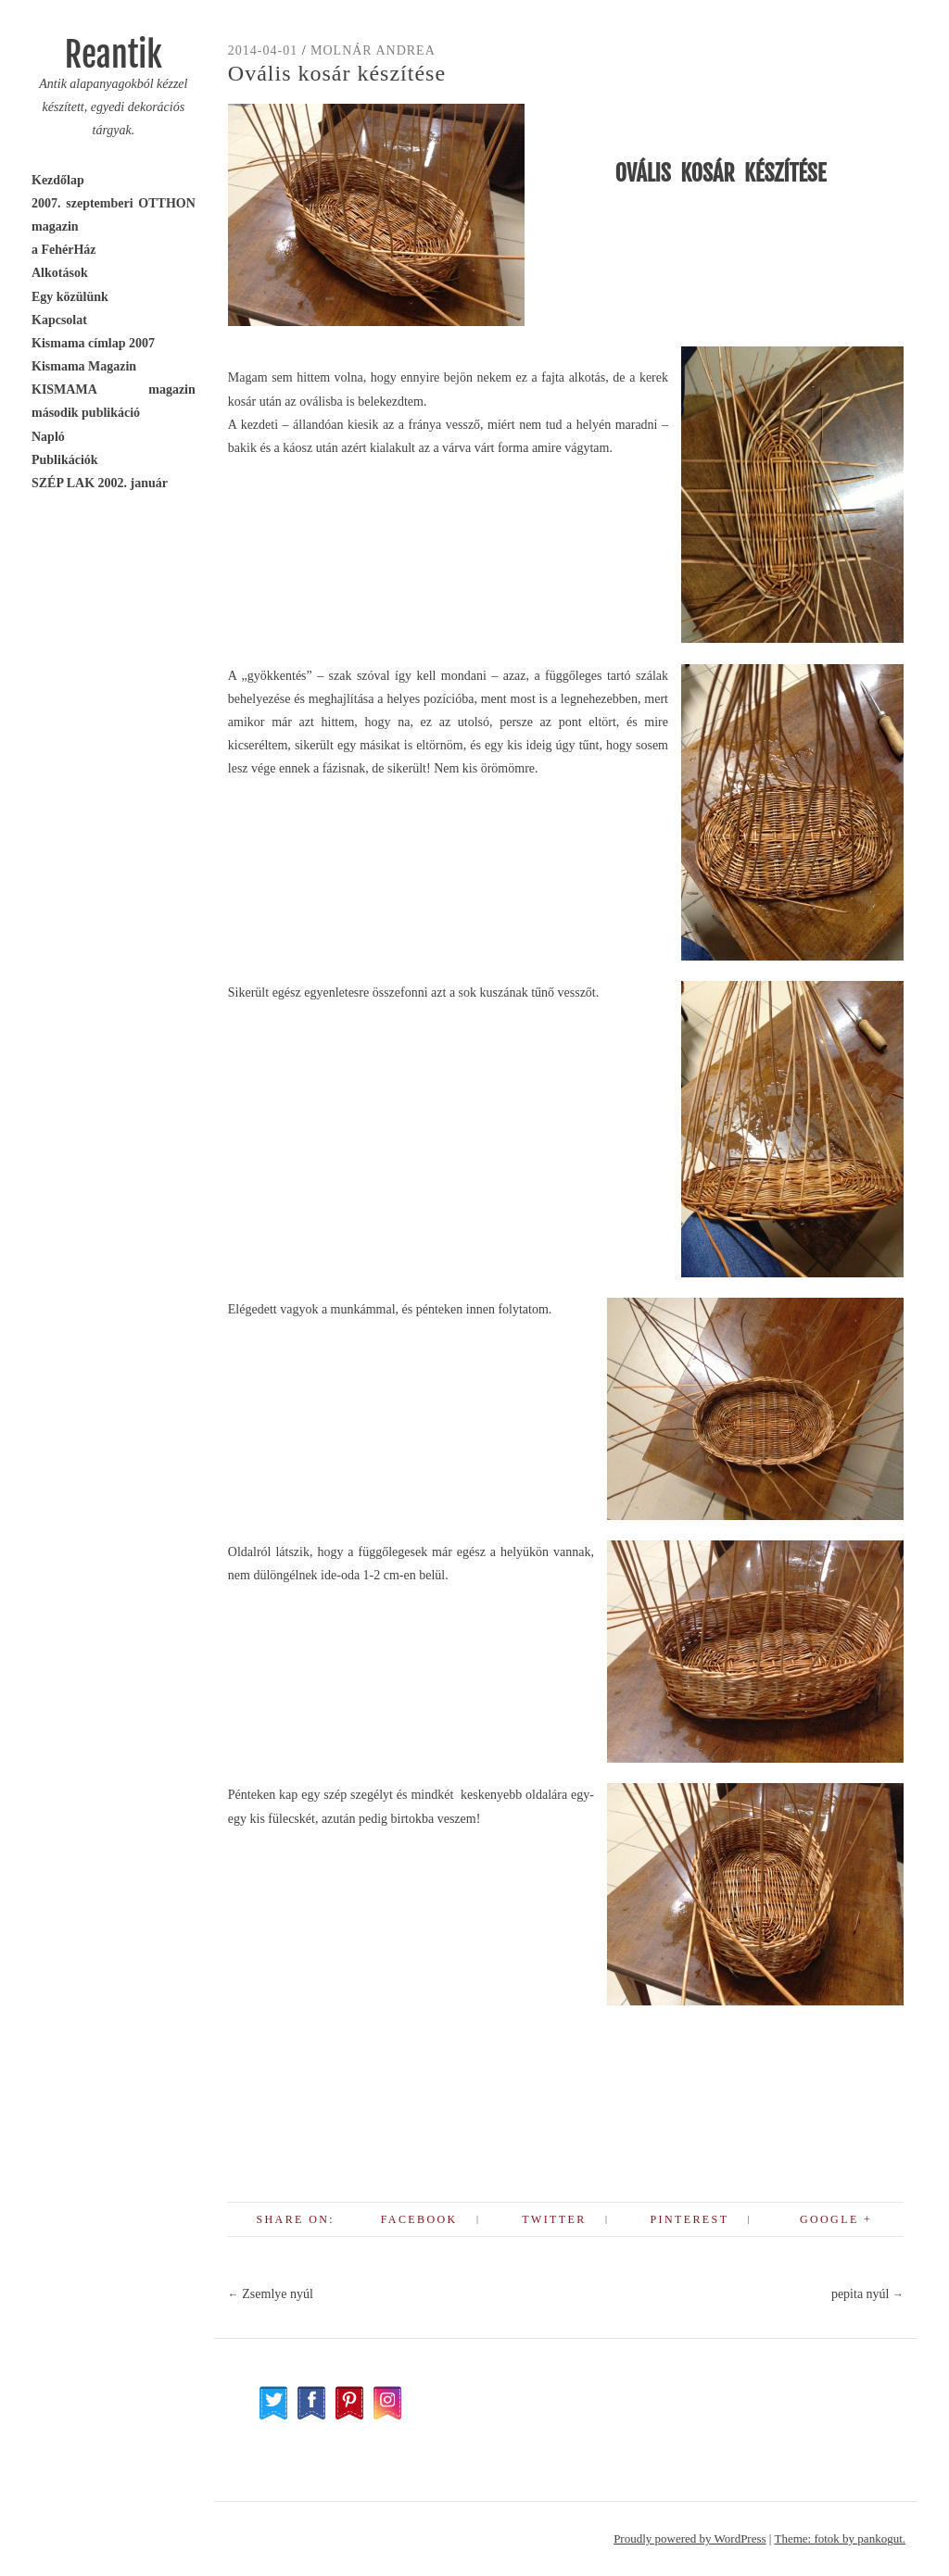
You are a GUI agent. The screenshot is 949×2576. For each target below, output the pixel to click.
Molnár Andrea (373, 50)
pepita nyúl (867, 2294)
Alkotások (60, 273)
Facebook (419, 2219)
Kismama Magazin (84, 366)
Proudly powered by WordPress (690, 2538)
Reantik (113, 55)
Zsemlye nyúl (270, 2294)
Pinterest (689, 2219)
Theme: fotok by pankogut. (839, 2538)
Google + (836, 2219)
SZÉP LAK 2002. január (100, 483)
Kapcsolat (59, 320)
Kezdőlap (58, 180)
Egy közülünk (70, 297)
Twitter (554, 2219)
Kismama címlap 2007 (93, 343)
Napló (48, 437)
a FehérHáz (64, 250)
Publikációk (65, 460)
